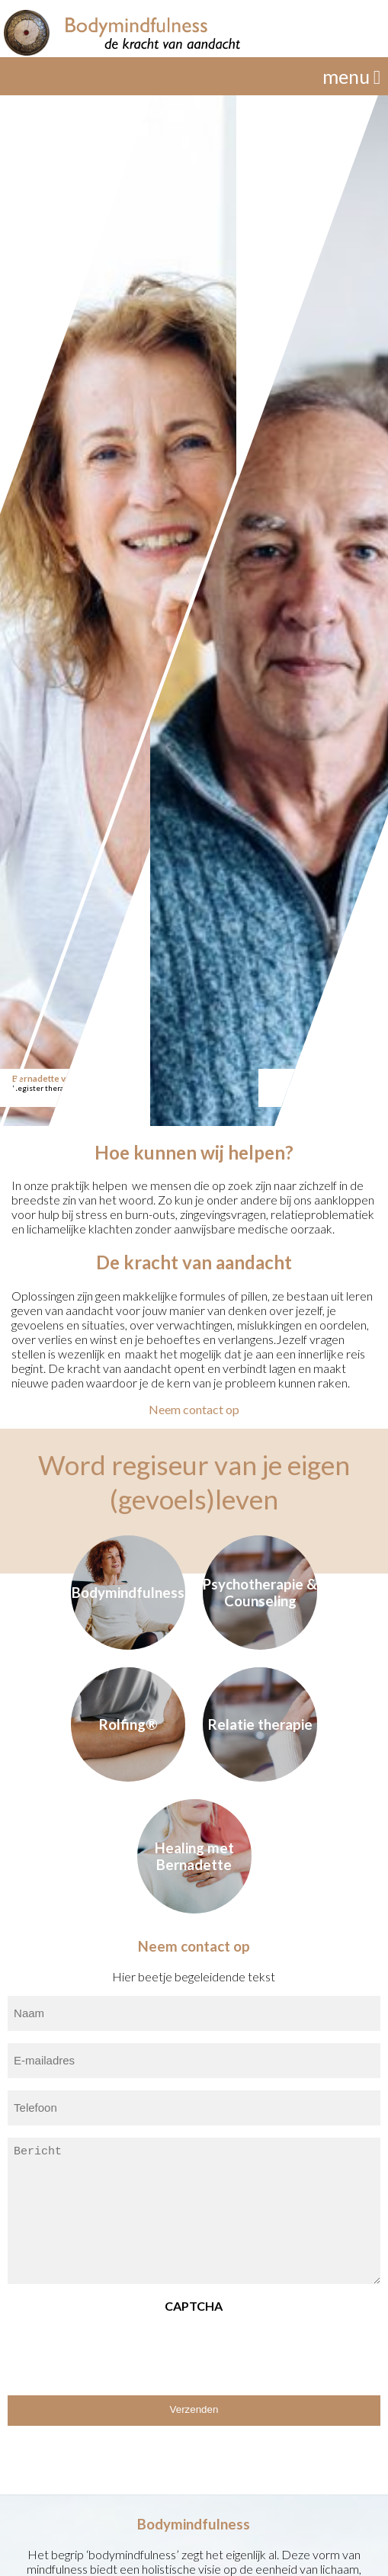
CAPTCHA (194, 2306)
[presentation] (123, 2349)
